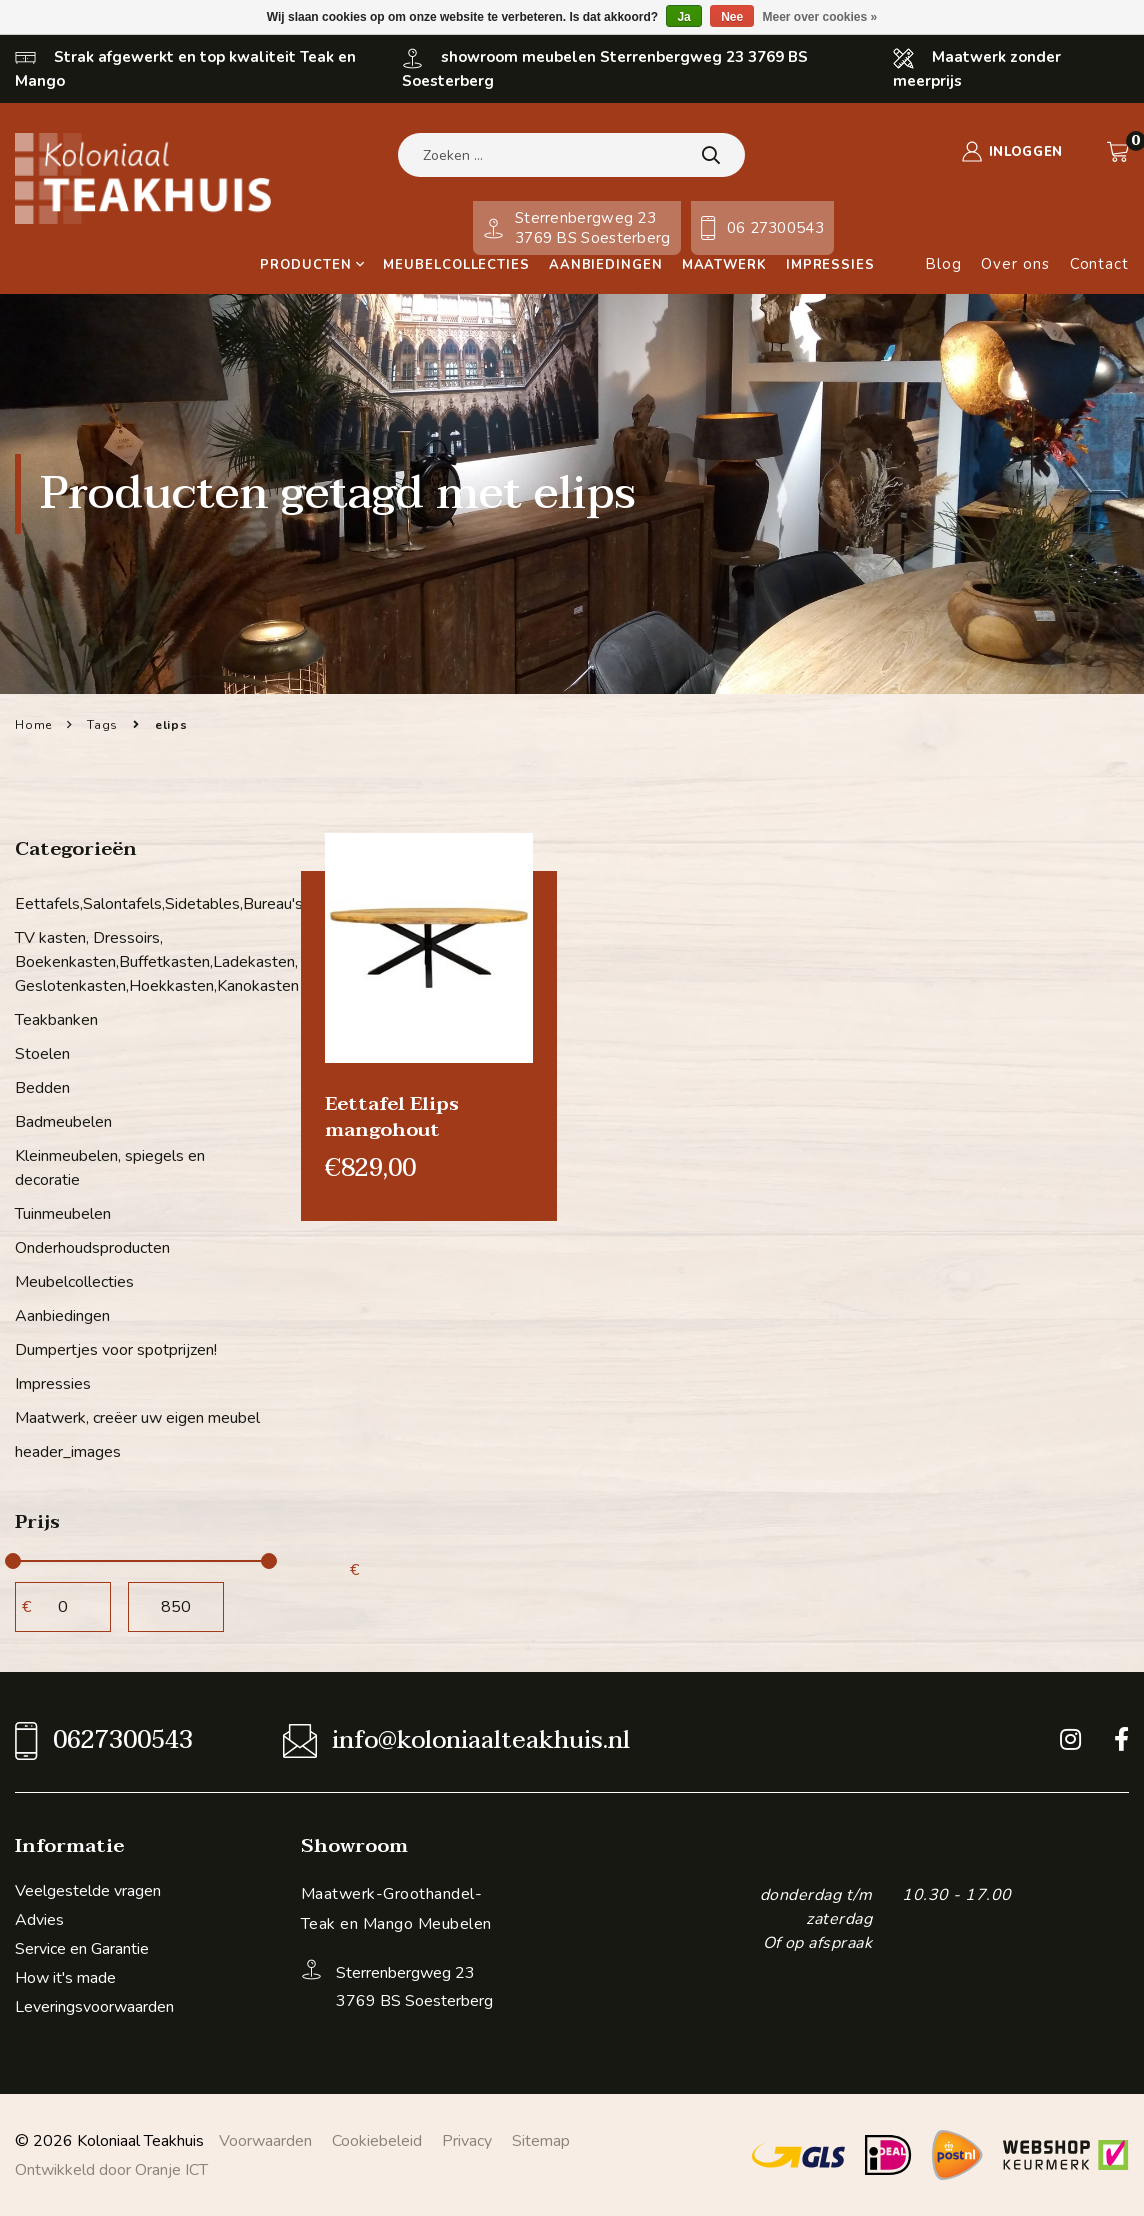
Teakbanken (56, 1020)
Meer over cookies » (820, 17)
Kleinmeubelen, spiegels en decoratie (110, 1168)
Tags (102, 725)
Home (33, 725)
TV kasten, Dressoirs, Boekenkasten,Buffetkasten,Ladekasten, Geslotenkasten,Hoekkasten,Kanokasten (143, 962)
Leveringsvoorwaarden (94, 2007)
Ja (683, 17)
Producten (312, 265)
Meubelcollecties (456, 265)
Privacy (467, 2141)
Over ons (1015, 264)
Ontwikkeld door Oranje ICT (111, 2170)
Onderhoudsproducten (92, 1248)
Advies (39, 1920)
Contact (1099, 264)
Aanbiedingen (606, 265)
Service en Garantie (82, 1949)
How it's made (65, 1978)
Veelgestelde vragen (88, 1891)
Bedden (42, 1088)
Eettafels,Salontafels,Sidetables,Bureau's (143, 904)
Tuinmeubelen (63, 1214)
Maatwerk (724, 265)
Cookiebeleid (377, 2141)
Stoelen (42, 1054)
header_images (68, 1452)
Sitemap (541, 2141)
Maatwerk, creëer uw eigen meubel (137, 1418)
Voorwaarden (265, 2141)
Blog (943, 264)
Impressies (830, 265)
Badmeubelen (63, 1122)
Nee (732, 17)
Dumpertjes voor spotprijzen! (116, 1350)
